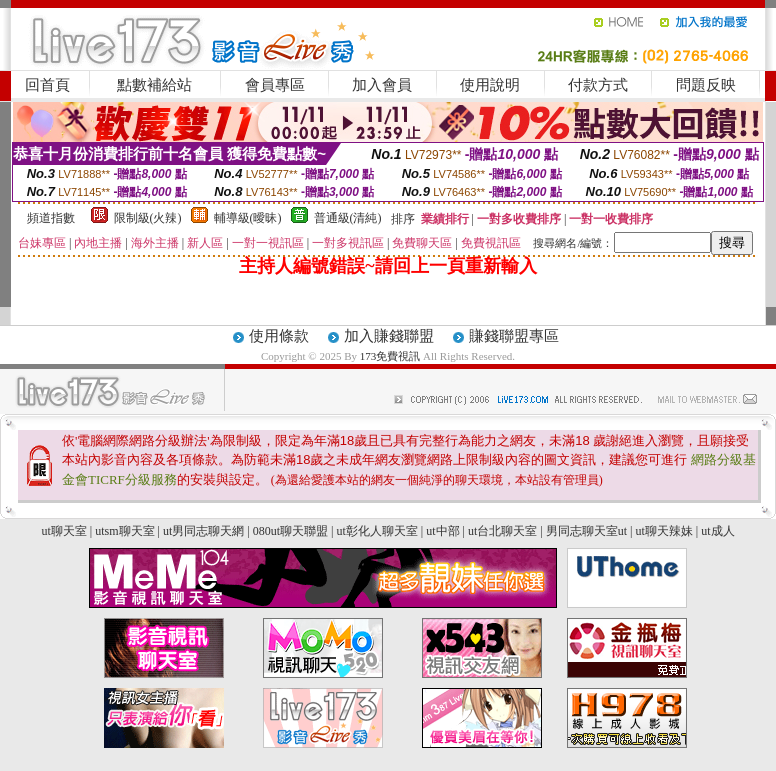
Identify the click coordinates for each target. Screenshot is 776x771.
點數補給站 (154, 85)
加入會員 (382, 85)
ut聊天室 (63, 531)
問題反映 (706, 85)
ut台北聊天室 (502, 531)
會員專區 (275, 85)
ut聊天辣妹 (663, 531)
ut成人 (717, 531)
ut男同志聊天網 (203, 531)
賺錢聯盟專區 (514, 336)
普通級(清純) (348, 218)
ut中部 (442, 531)
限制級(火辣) (148, 218)
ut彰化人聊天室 (376, 531)
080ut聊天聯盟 (290, 531)
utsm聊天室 (124, 531)
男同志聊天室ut (586, 531)
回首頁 (47, 85)
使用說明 (490, 85)
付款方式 (598, 85)
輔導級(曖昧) (248, 218)
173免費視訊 (391, 356)
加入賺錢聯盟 (389, 336)
